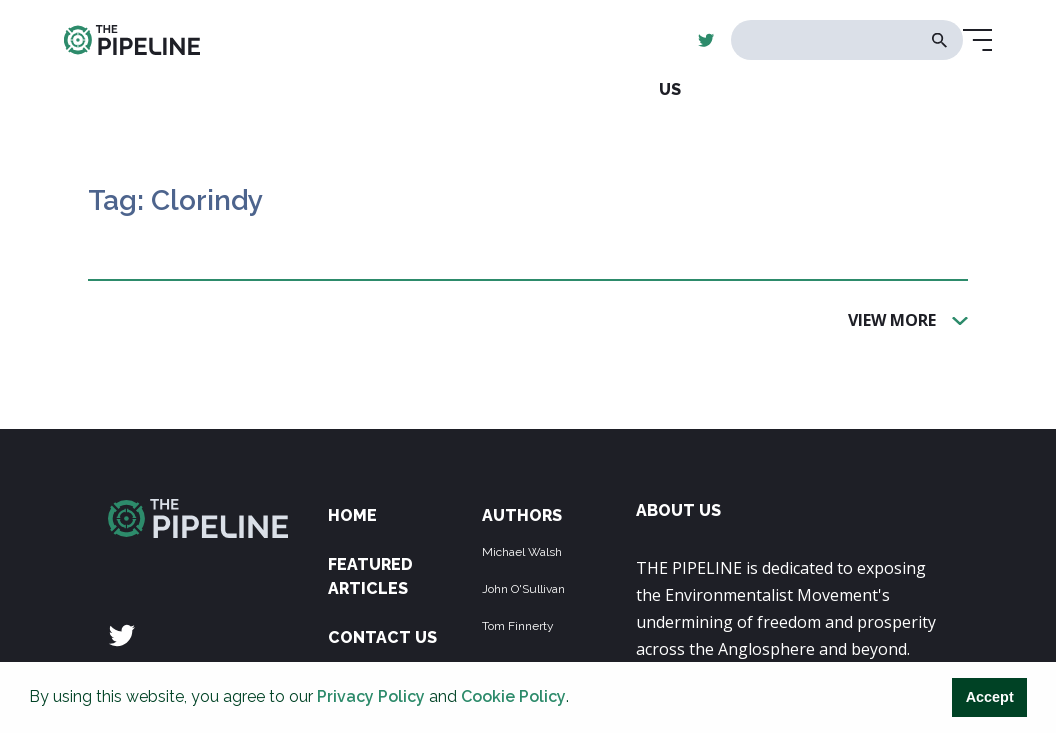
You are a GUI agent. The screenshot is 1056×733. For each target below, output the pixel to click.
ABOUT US (678, 510)
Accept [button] (990, 697)
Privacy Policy (371, 696)
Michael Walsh (522, 552)
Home (352, 515)
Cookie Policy (513, 696)
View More (892, 319)
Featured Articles (370, 576)
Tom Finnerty (518, 626)
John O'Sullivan (523, 589)
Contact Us (382, 637)
